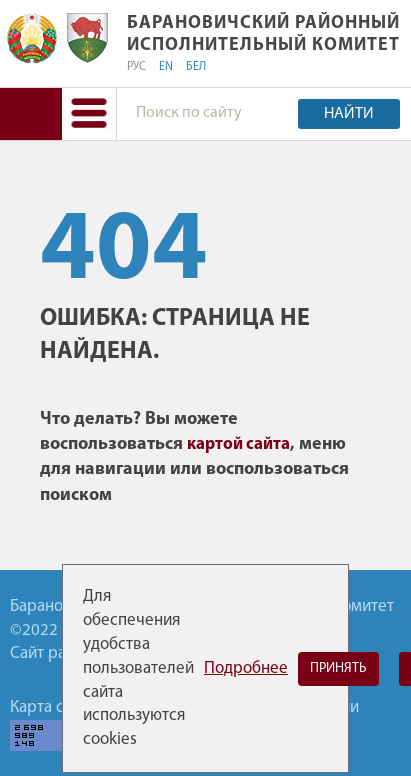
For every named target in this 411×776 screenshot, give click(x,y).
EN (166, 67)
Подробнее (246, 668)
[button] (89, 114)
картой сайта (238, 444)
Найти (349, 114)
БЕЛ (196, 67)
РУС (136, 67)
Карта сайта (53, 707)
